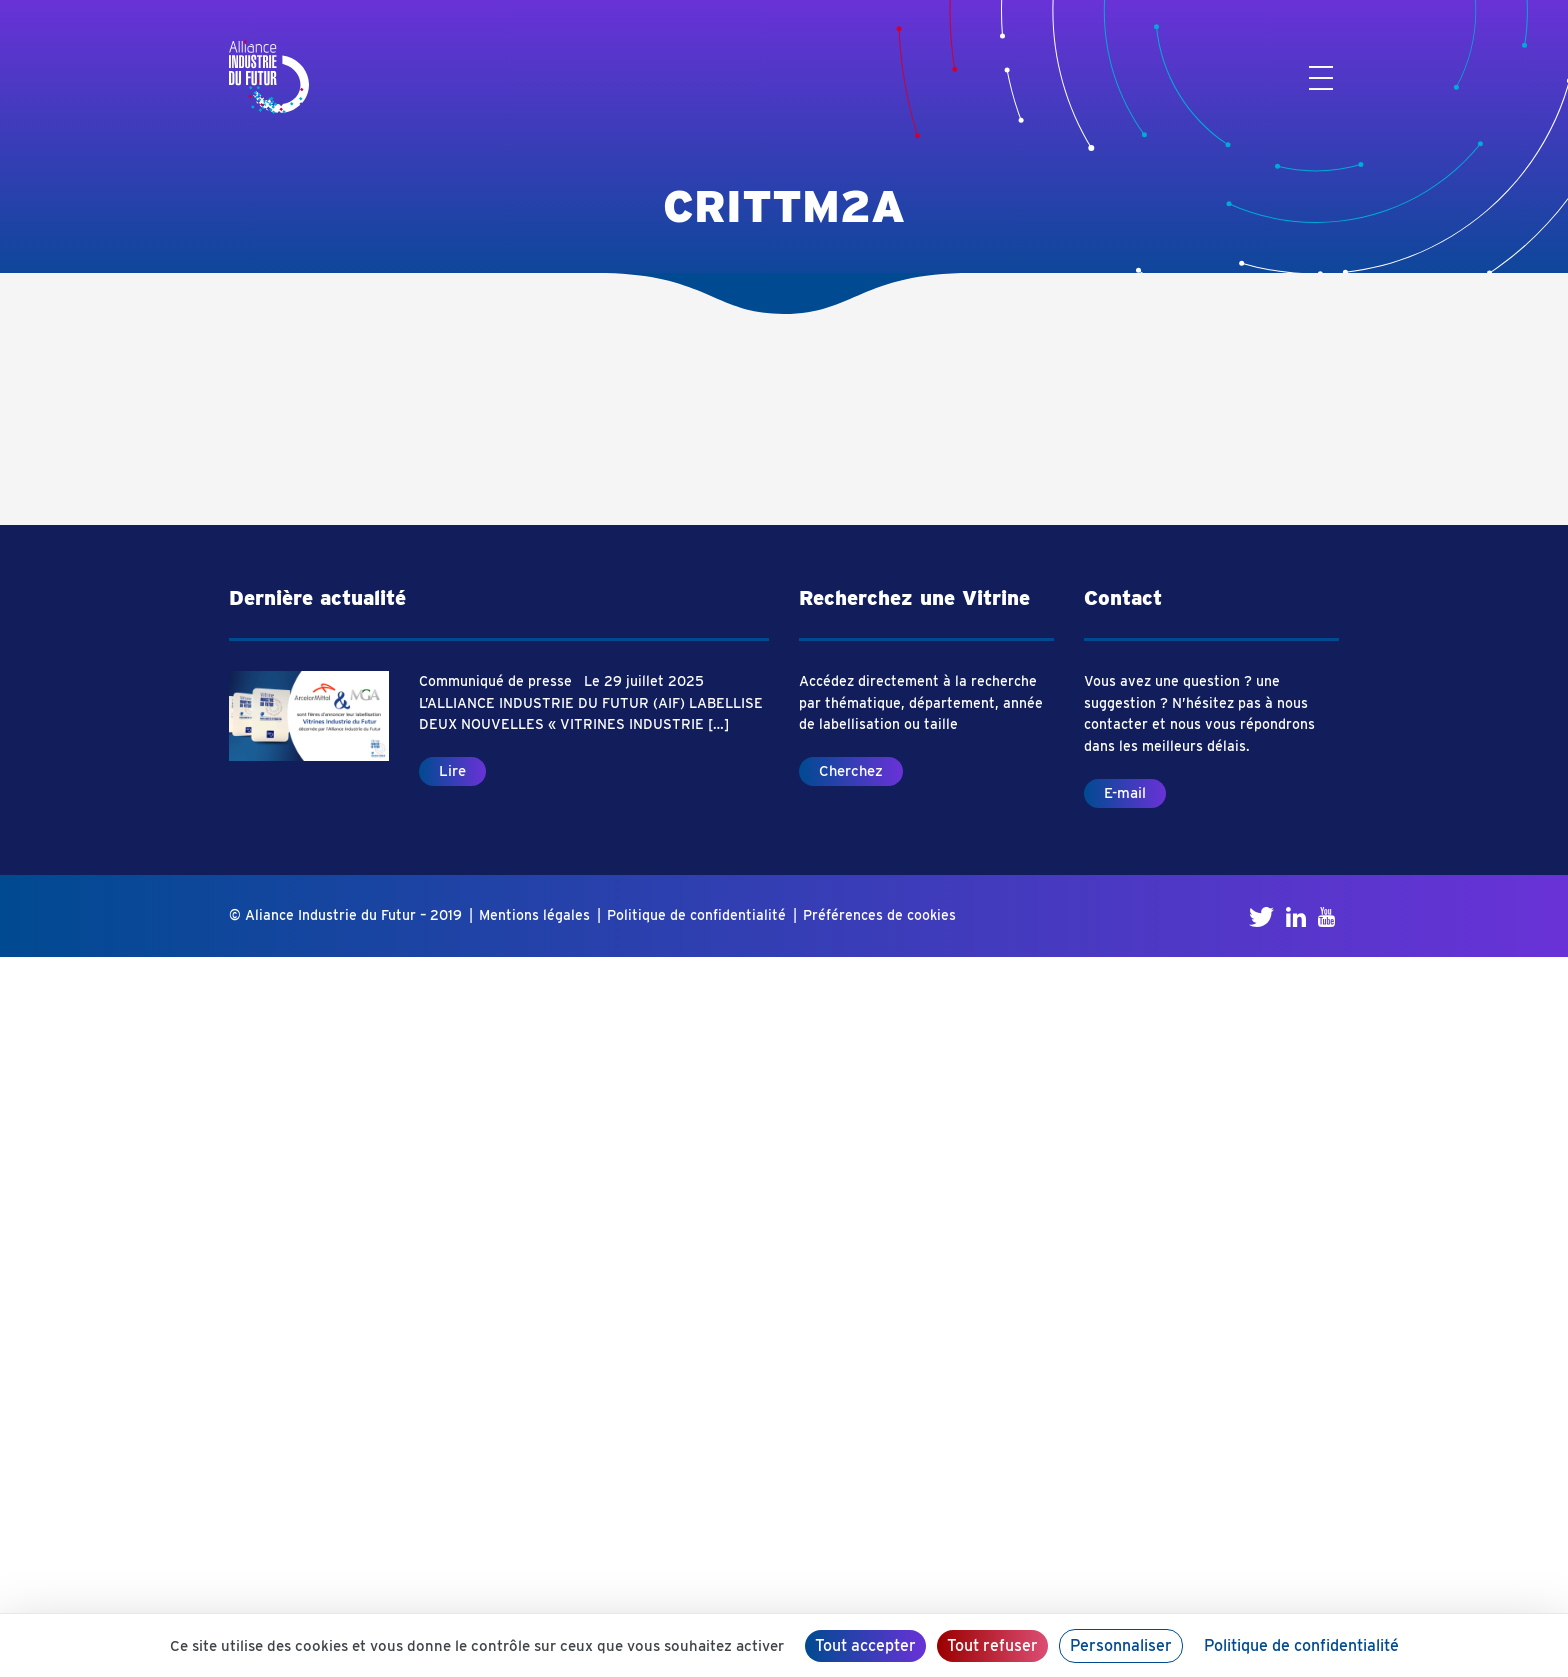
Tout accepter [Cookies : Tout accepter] (865, 1645)
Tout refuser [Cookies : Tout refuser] (992, 1645)
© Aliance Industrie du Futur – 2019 (345, 915)
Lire (452, 771)
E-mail (1125, 793)
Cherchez (851, 771)
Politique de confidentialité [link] (1301, 1645)
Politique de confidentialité (696, 915)
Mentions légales (534, 915)
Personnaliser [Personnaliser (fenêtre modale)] (1121, 1645)
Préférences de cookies (879, 915)
